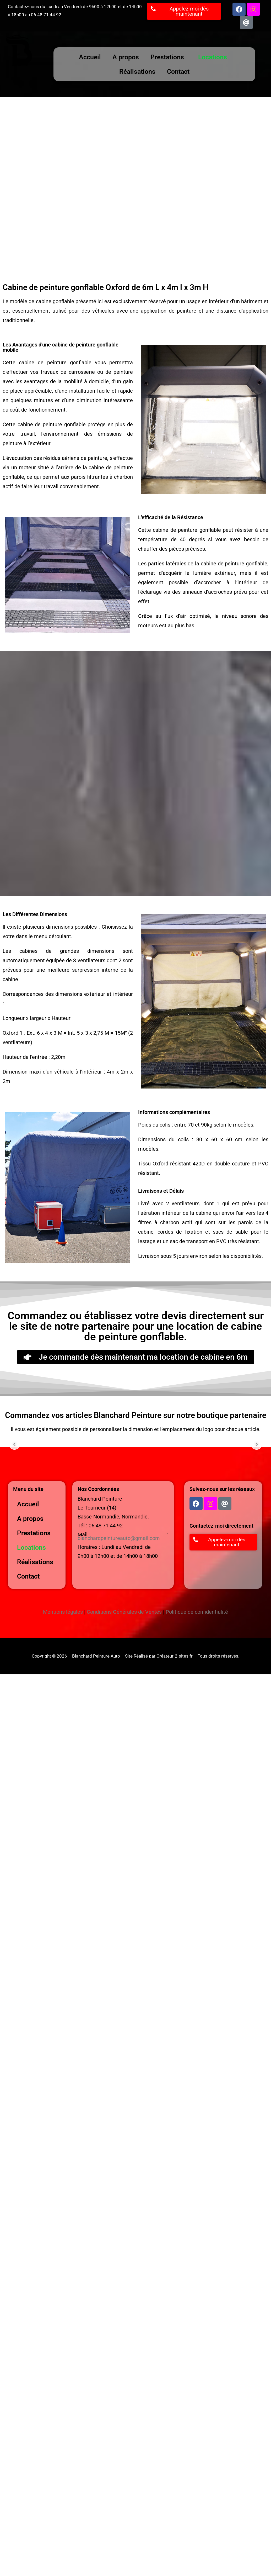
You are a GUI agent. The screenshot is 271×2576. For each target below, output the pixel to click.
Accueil (90, 57)
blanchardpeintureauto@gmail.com (119, 1538)
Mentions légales (63, 1612)
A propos (125, 57)
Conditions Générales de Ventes (124, 1612)
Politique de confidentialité (197, 1612)
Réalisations (137, 71)
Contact (178, 71)
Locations (212, 57)
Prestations (167, 57)
